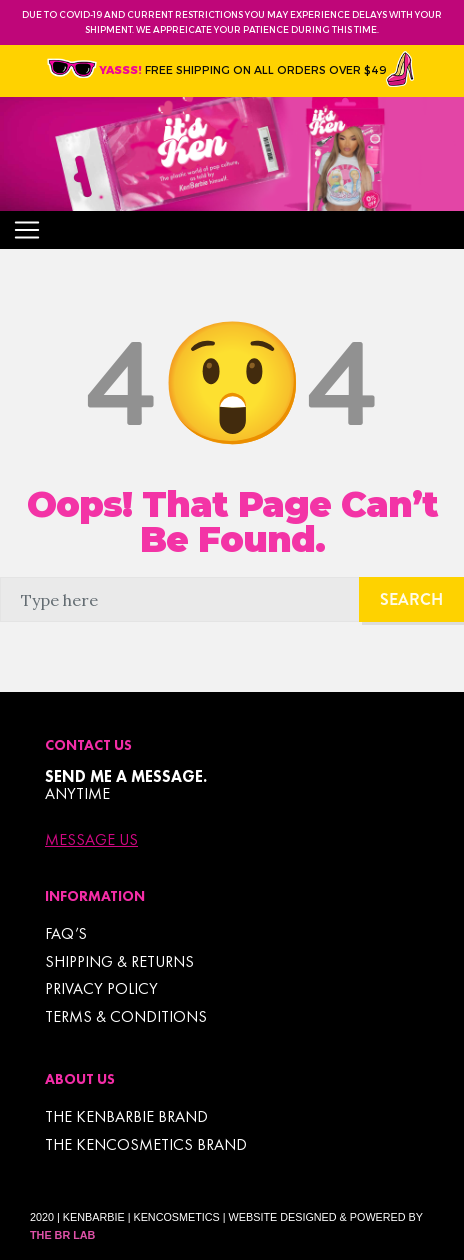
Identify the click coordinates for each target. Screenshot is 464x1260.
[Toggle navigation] (27, 230)
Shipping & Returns (119, 961)
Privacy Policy (101, 988)
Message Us (91, 840)
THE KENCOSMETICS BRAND (146, 1144)
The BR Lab (62, 1235)
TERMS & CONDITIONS (126, 1016)
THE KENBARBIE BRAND (126, 1116)
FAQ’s (66, 933)
